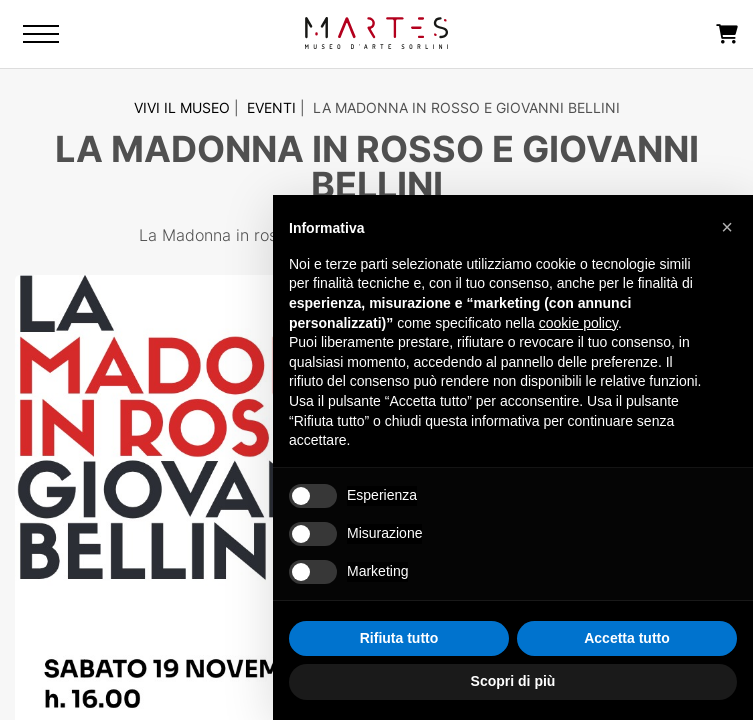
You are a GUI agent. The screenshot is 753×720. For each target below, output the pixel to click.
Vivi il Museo (182, 107)
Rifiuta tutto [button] (399, 638)
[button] (727, 227)
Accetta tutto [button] (627, 638)
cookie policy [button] (578, 323)
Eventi (271, 107)
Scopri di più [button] (513, 681)
